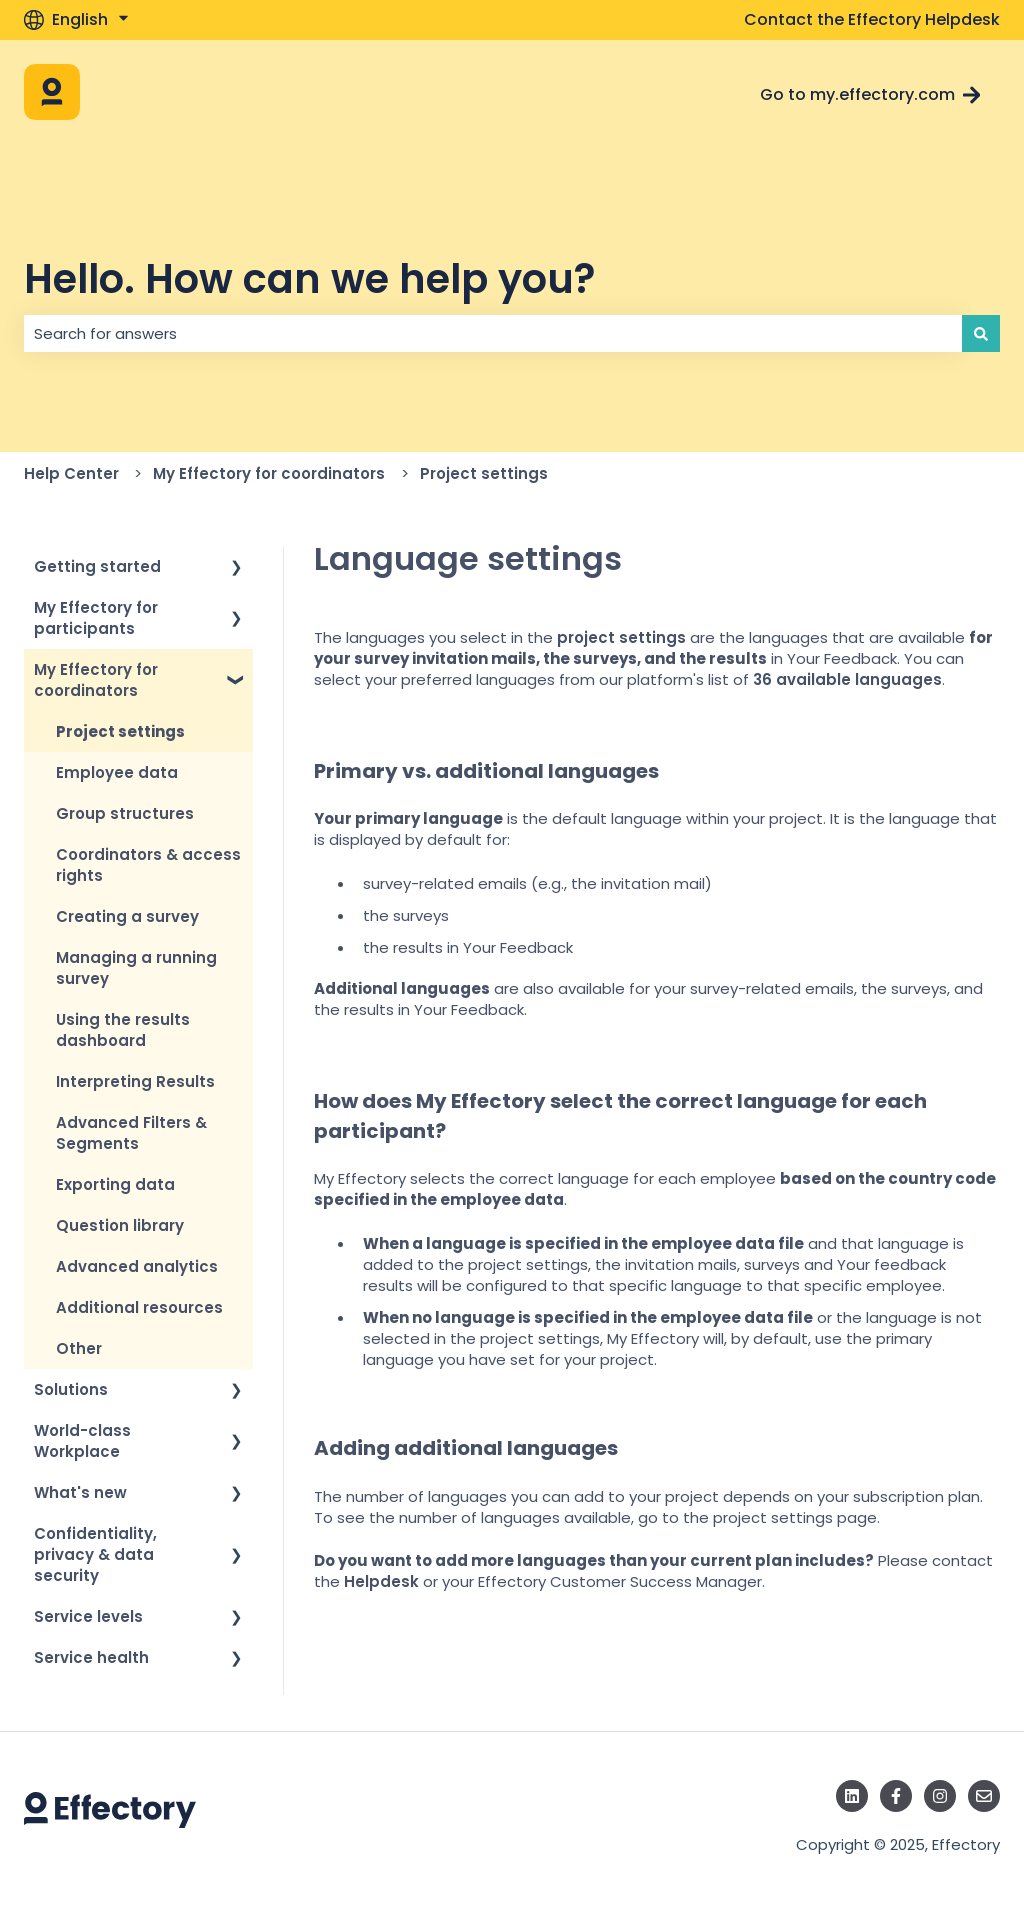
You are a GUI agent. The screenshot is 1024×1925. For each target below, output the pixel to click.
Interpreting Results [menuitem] (135, 1081)
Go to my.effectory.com (870, 94)
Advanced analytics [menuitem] (137, 1266)
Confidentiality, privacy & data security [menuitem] (95, 1554)
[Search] (981, 333)
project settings (621, 637)
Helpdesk (381, 1581)
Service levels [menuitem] (88, 1616)
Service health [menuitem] (91, 1657)
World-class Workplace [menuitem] (82, 1441)
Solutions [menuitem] (71, 1389)
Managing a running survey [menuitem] (136, 968)
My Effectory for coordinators (269, 473)
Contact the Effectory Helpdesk (872, 20)
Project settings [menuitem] (120, 731)
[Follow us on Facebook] (896, 1796)
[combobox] (493, 333)
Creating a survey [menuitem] (127, 916)
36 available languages (847, 679)
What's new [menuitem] (80, 1492)
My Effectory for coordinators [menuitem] (96, 680)
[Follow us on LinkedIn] (852, 1796)
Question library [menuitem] (120, 1225)
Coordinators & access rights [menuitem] (148, 865)
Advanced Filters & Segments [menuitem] (131, 1133)
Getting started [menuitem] (97, 566)
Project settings (484, 473)
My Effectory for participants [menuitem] (96, 618)
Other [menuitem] (79, 1348)
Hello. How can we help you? (309, 279)
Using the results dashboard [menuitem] (123, 1030)
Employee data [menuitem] (117, 772)
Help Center (71, 473)
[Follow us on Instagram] (940, 1796)
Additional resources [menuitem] (139, 1307)
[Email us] (984, 1796)
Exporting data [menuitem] (115, 1184)
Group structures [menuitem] (125, 813)
